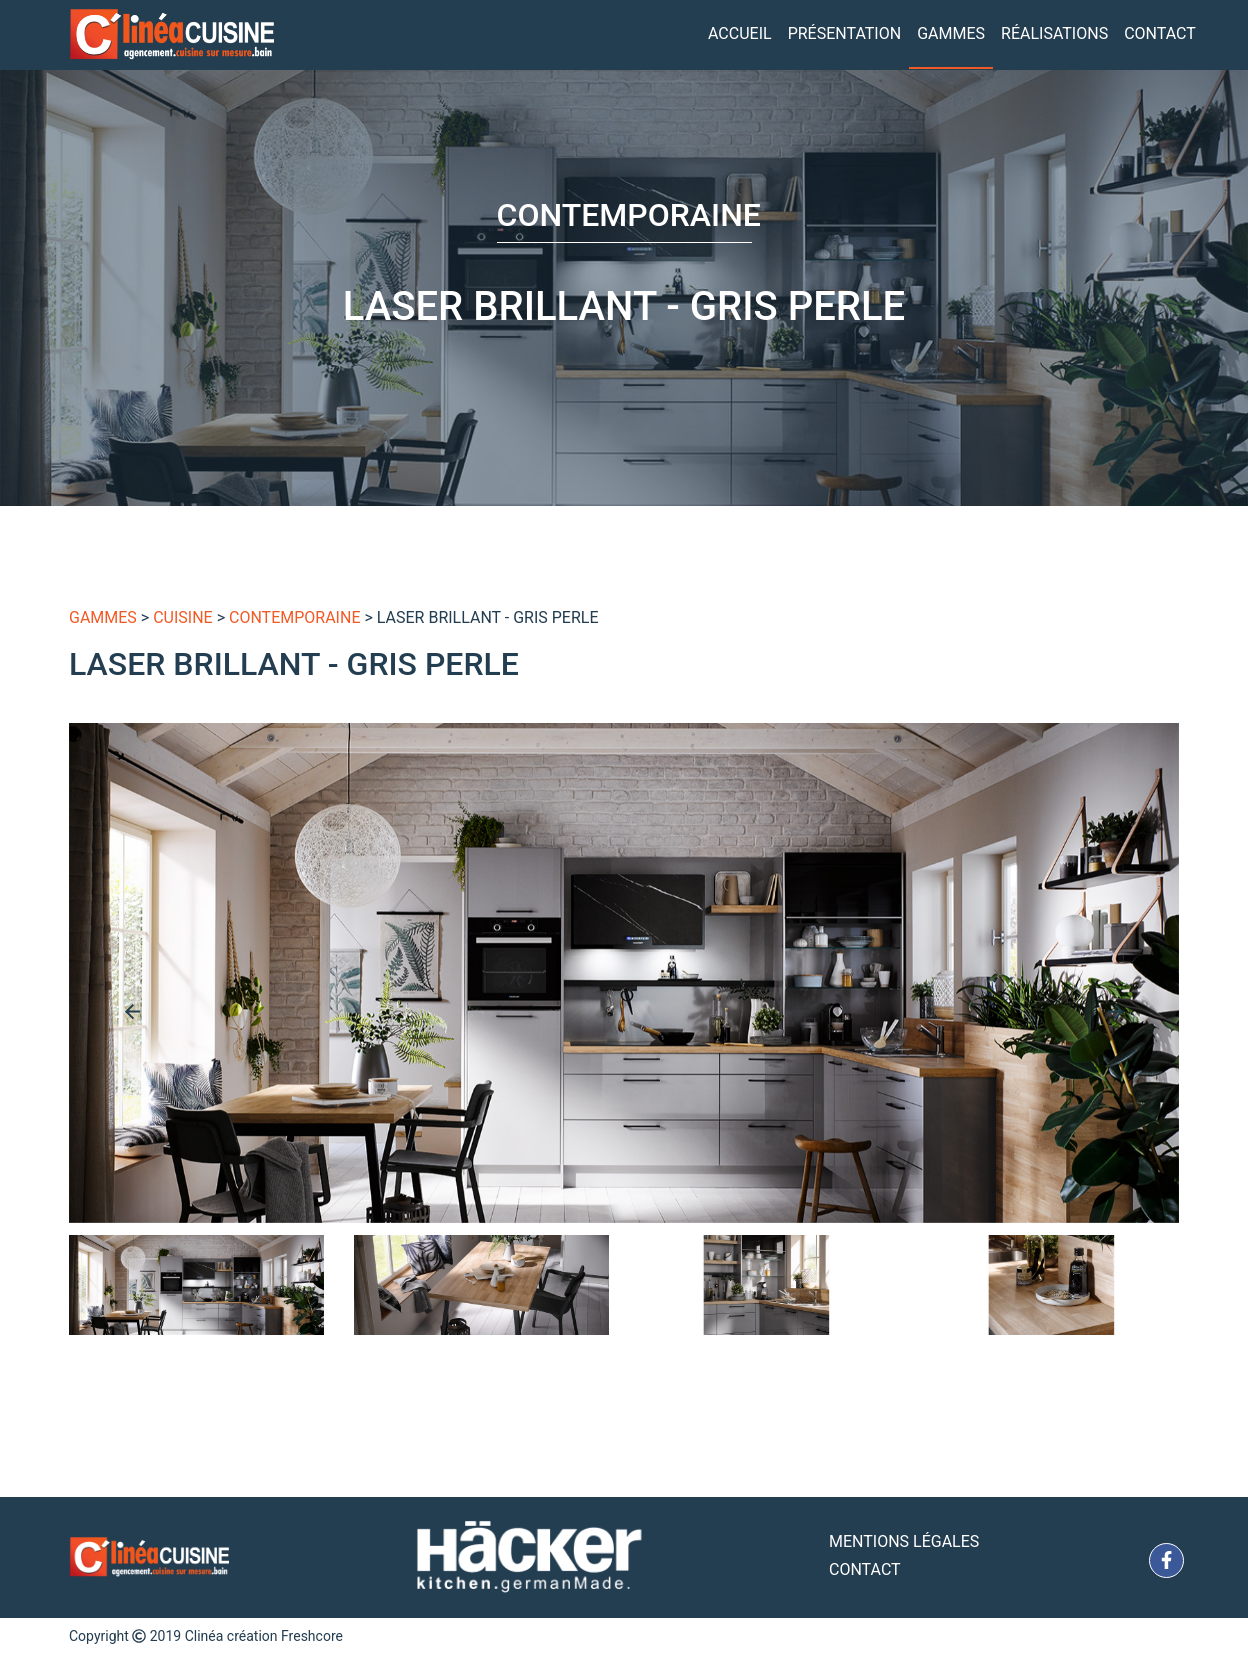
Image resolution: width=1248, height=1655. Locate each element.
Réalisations (1054, 33)
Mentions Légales (904, 1541)
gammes (103, 617)
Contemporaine (294, 617)
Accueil (740, 33)
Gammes (951, 33)
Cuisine (183, 617)
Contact (1160, 33)
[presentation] (133, 1011)
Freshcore (312, 1636)
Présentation (845, 33)
